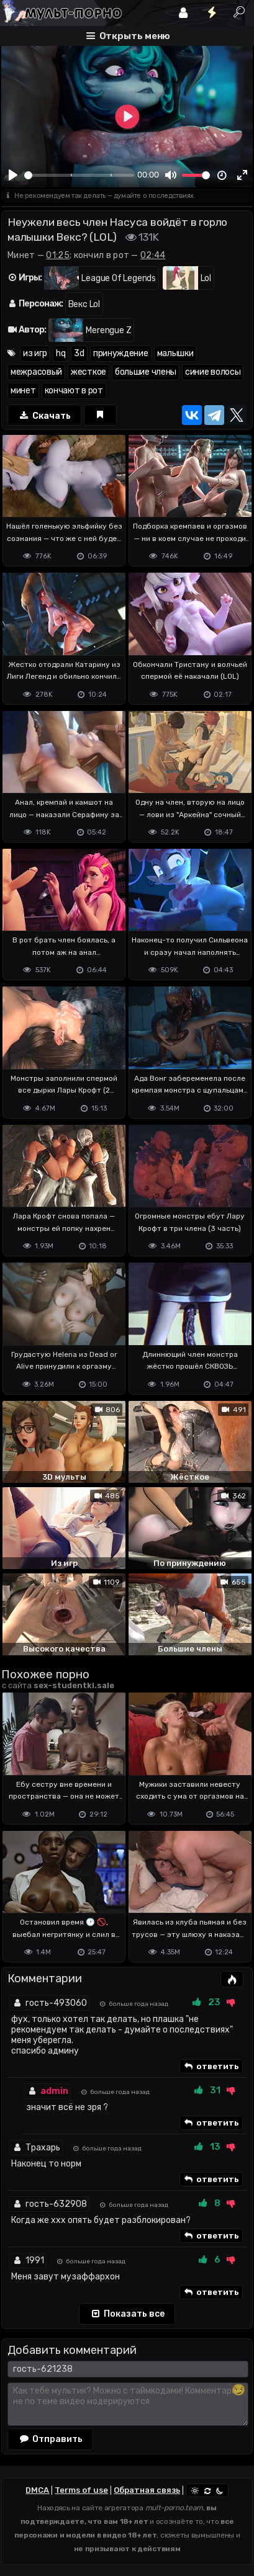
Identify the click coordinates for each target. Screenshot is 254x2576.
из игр (35, 353)
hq (60, 353)
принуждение (120, 353)
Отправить (50, 2438)
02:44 (153, 255)
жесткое (88, 372)
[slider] (79, 175)
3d (79, 353)
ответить (211, 2067)
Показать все (127, 2314)
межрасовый (36, 372)
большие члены (145, 372)
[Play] (13, 175)
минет (23, 390)
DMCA (37, 2490)
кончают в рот (74, 390)
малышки (175, 353)
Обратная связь (147, 2490)
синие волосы (212, 372)
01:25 (58, 255)
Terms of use (81, 2490)
